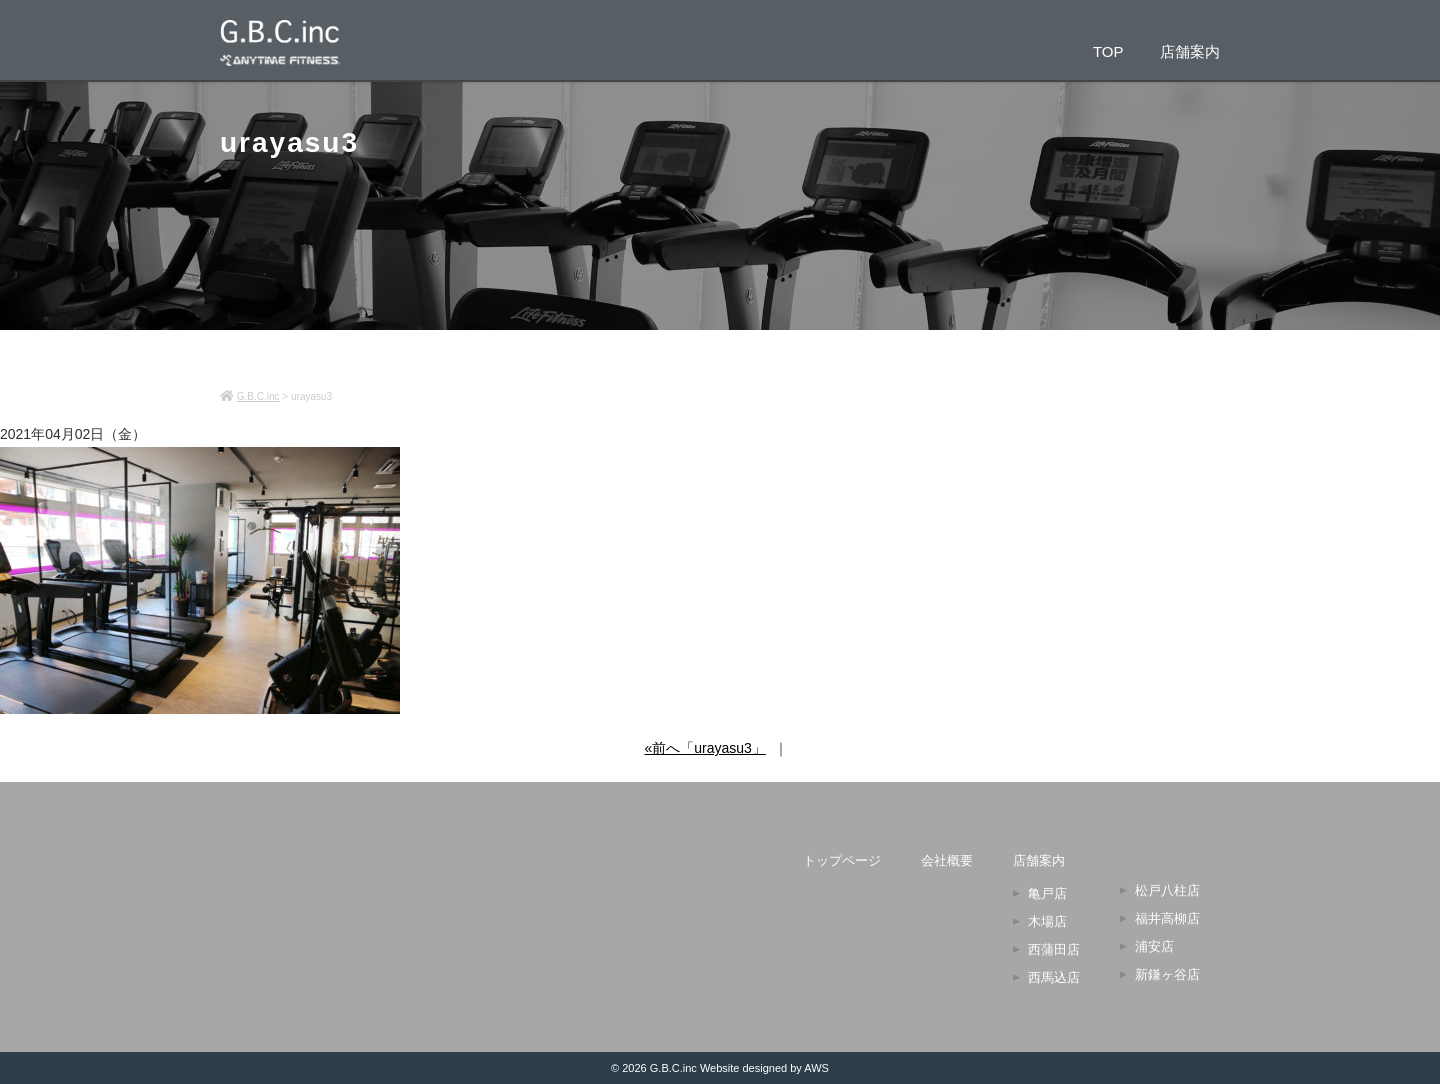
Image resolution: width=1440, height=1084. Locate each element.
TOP (1108, 51)
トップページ (842, 860)
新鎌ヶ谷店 (1167, 974)
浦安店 (1154, 946)
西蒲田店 (1054, 949)
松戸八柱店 (1167, 890)
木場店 (1047, 921)
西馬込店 (1054, 977)
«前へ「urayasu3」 (705, 748)
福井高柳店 (1167, 918)
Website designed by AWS (764, 1068)
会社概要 (947, 860)
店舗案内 (1190, 51)
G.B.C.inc (673, 1068)
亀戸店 (1047, 893)
